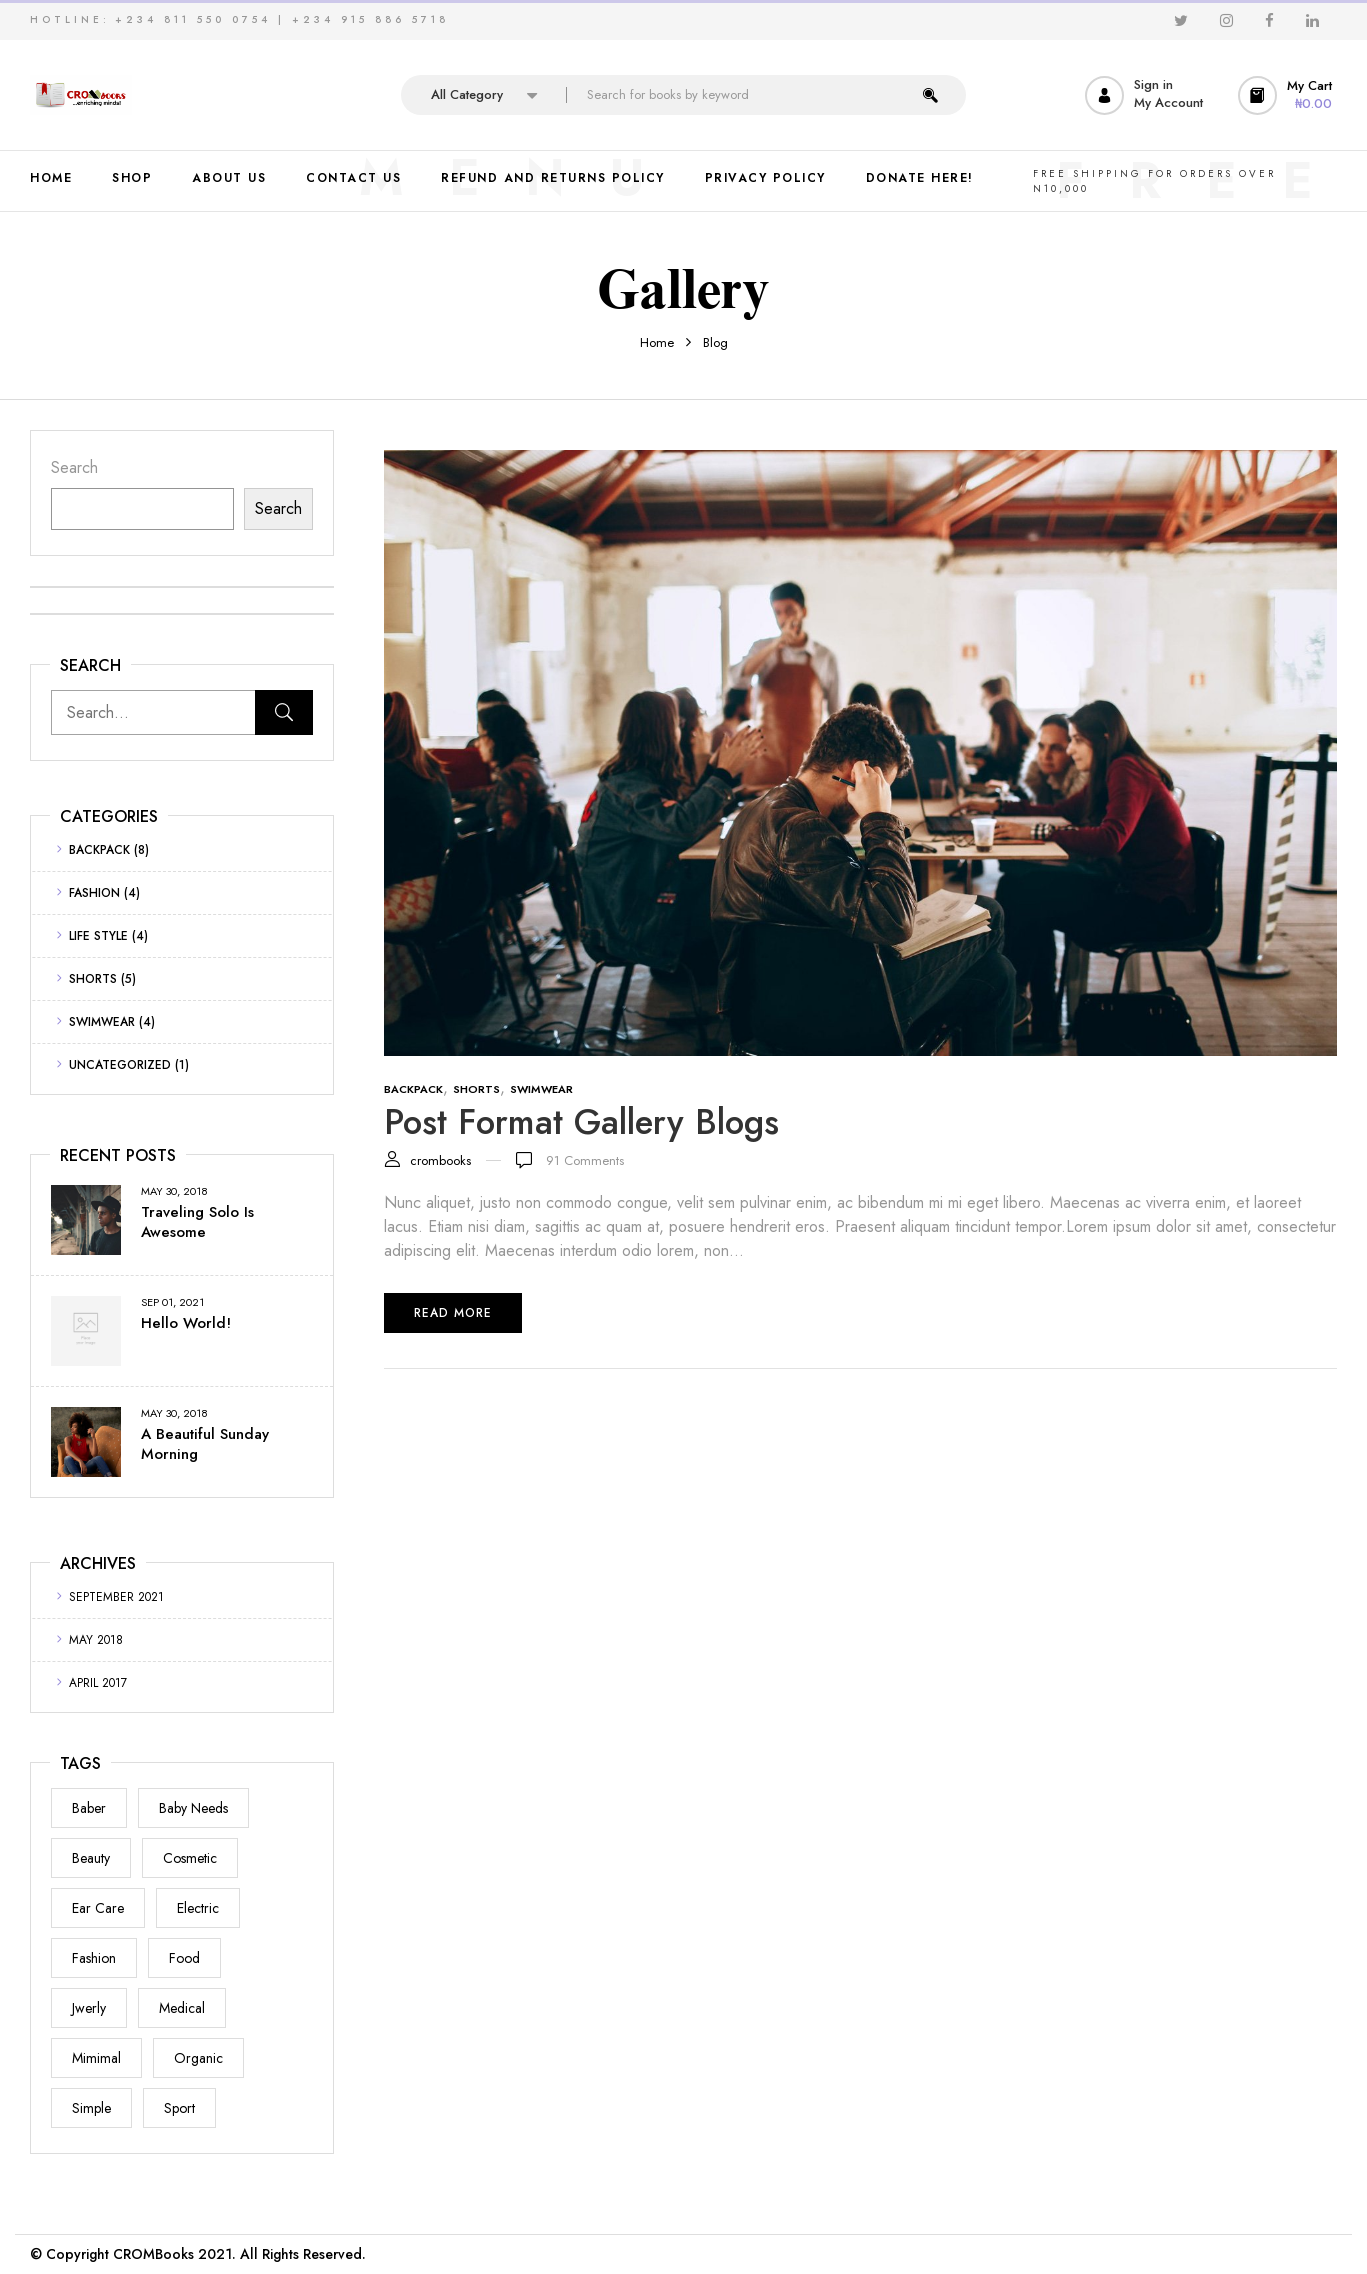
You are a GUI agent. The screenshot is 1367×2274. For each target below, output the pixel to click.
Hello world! (186, 1323)
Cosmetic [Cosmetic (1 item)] (190, 1858)
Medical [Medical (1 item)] (182, 2008)
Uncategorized (120, 1065)
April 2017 (98, 1683)
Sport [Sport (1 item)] (179, 2108)
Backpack (99, 850)
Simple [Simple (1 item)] (91, 2108)
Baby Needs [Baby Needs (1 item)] (193, 1808)
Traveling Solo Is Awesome (197, 1222)
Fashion (94, 893)
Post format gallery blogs (581, 1122)
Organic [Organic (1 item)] (198, 2058)
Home (657, 342)
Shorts (93, 979)
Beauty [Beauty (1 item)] (91, 1858)
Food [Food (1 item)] (184, 1958)
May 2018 (96, 1640)
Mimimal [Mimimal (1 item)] (96, 2058)
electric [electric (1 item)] (198, 1908)
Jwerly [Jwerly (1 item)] (89, 2008)
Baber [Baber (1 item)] (89, 1808)
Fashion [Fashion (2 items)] (94, 1958)
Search (74, 467)
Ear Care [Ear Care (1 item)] (98, 1908)
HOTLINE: (70, 19)
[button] (1287, 95)
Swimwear (102, 1022)
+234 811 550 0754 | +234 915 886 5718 (282, 19)
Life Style (98, 936)
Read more (453, 1313)
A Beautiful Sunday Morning (205, 1444)
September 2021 (116, 1597)
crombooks (440, 1160)
